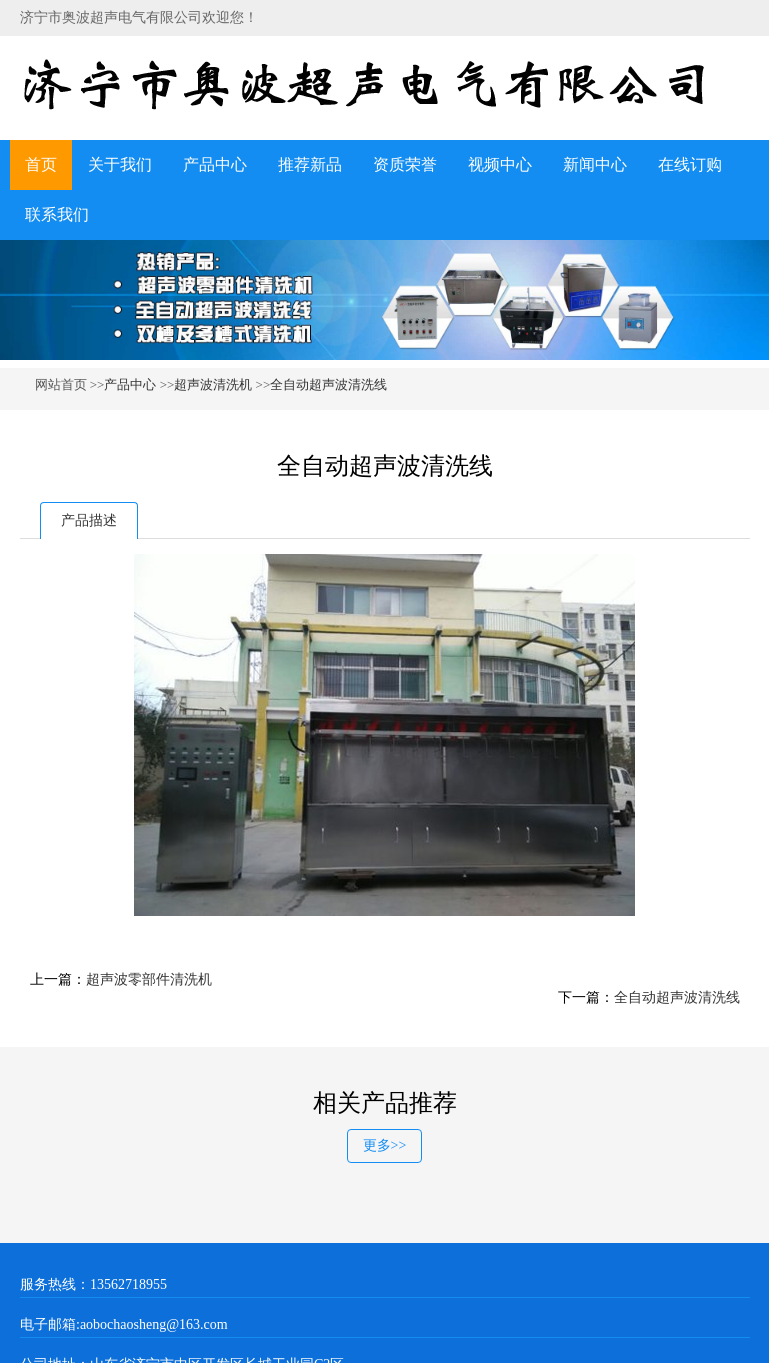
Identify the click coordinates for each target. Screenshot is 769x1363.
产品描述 (89, 520)
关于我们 (120, 164)
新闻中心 (595, 164)
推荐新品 (310, 164)
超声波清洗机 (214, 384)
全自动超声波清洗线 (328, 384)
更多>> (385, 1145)
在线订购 (690, 164)
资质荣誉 (405, 164)
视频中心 (500, 164)
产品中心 (215, 164)
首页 (41, 164)
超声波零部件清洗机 (149, 979)
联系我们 (57, 214)
